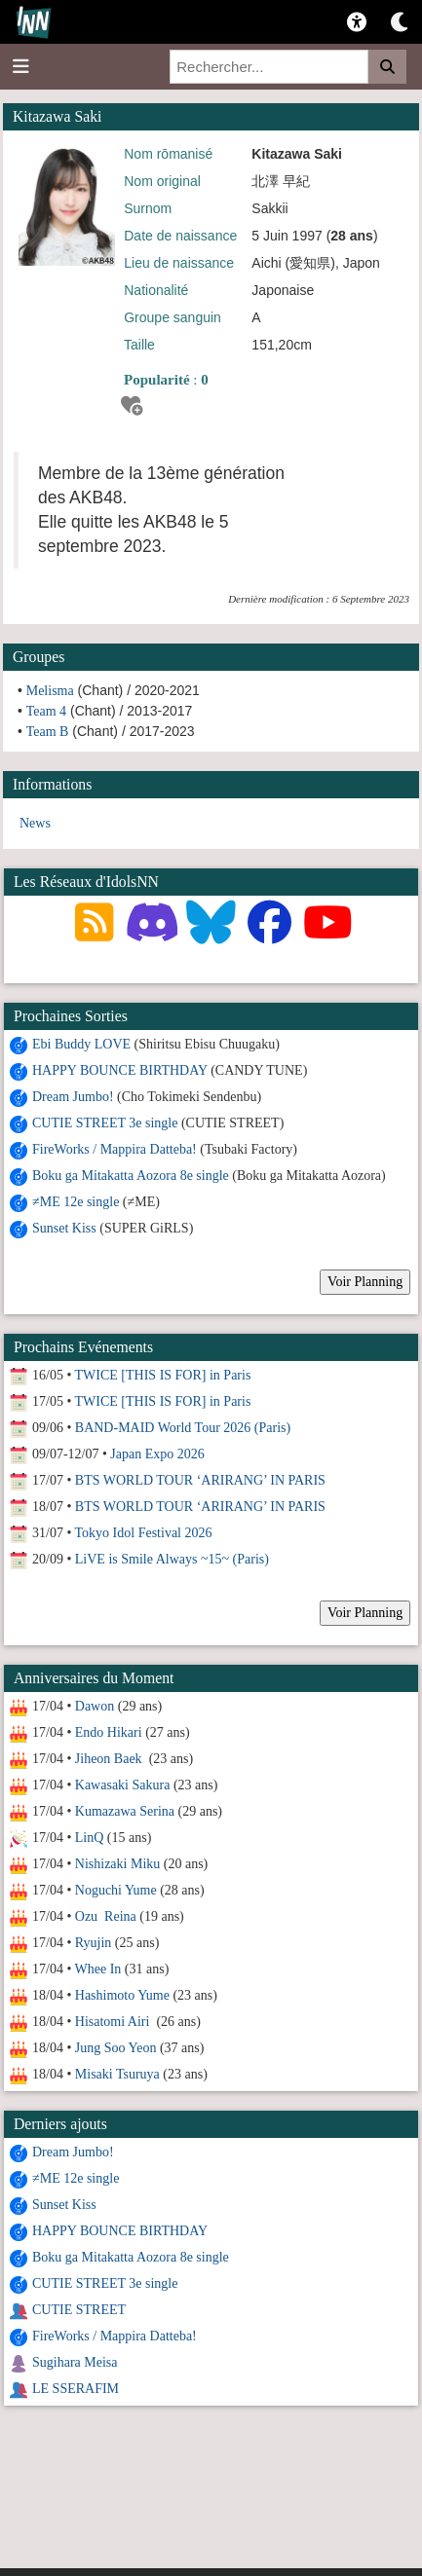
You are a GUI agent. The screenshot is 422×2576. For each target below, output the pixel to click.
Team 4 (46, 711)
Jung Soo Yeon (116, 2048)
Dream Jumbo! (73, 1096)
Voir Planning (365, 1281)
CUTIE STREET (79, 2309)
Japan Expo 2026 (157, 1454)
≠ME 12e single (75, 1202)
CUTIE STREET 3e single (104, 1123)
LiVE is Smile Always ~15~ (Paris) (172, 1559)
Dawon (94, 1706)
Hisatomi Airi (114, 2021)
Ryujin (93, 1942)
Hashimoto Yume (122, 1995)
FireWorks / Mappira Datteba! (114, 1149)
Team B (47, 731)
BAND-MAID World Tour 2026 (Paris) (182, 1427)
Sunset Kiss (64, 1228)
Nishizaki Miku (118, 1864)
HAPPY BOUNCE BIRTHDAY (120, 1070)
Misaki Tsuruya (117, 2074)
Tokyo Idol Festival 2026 (143, 1533)
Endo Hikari (108, 1732)
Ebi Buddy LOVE (81, 1044)
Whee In (98, 1969)
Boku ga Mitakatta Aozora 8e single (130, 1175)
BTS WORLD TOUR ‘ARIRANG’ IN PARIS (200, 1480)
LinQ (89, 1837)
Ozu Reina (105, 1916)
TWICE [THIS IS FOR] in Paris (163, 1375)
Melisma (50, 690)
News (35, 823)
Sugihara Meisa (74, 2362)
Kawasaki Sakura (123, 1785)
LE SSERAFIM (75, 2388)
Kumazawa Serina (124, 1811)
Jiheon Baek (110, 1758)
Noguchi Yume (116, 1890)
